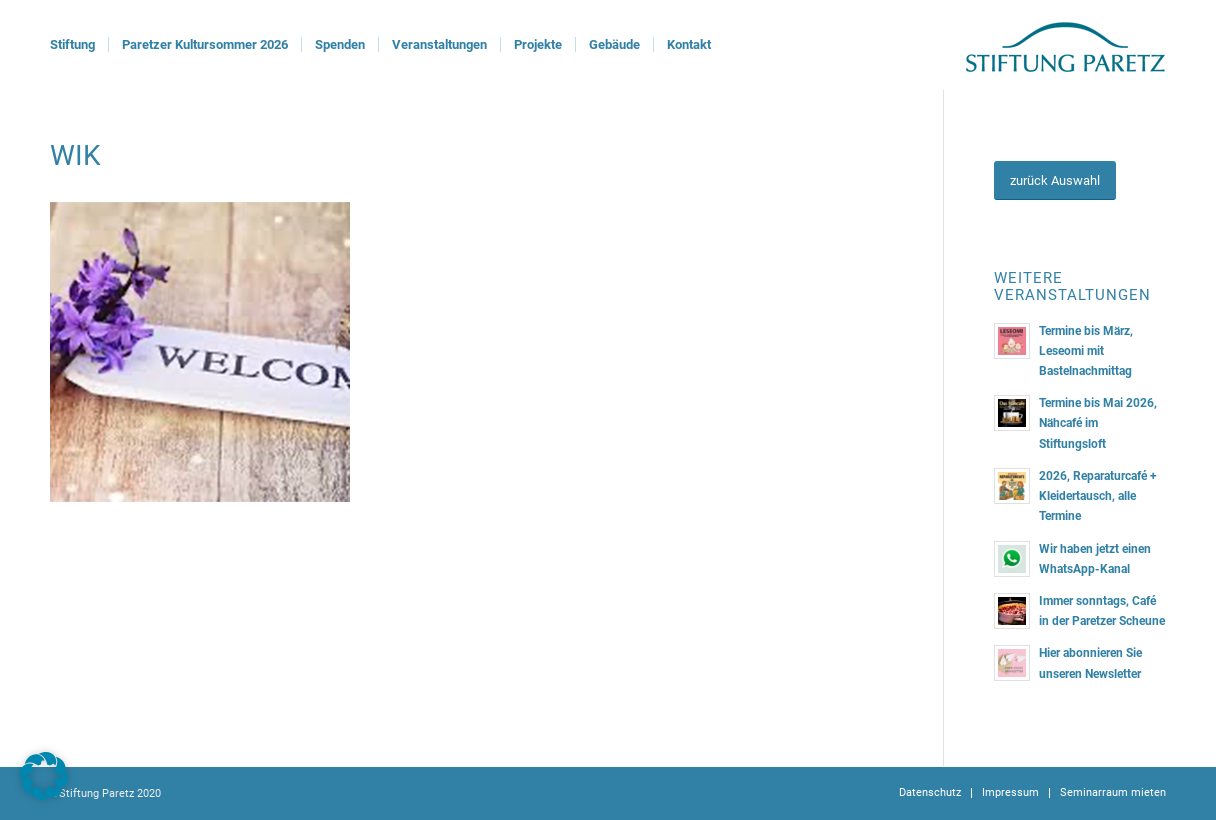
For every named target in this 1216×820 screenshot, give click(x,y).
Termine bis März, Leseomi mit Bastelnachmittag (1086, 351)
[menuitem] (72, 45)
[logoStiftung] (1065, 45)
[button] (44, 776)
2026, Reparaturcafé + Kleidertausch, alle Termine (1098, 496)
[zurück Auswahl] (1055, 180)
